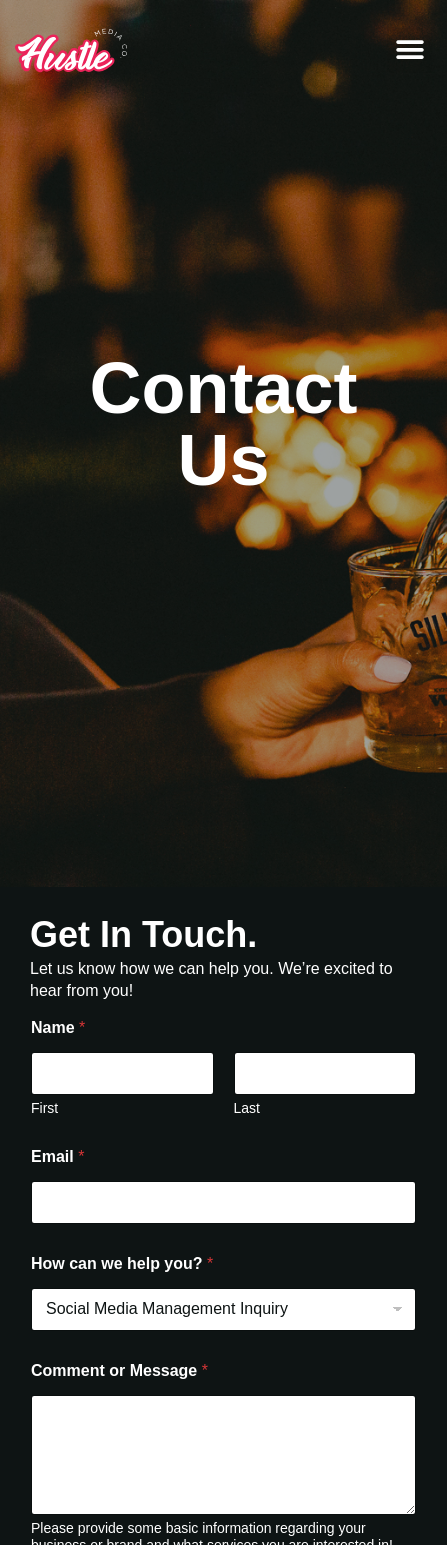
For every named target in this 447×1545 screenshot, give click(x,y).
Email (57, 1156)
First (44, 1108)
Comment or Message (119, 1370)
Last (247, 1108)
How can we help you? (122, 1263)
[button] (409, 50)
